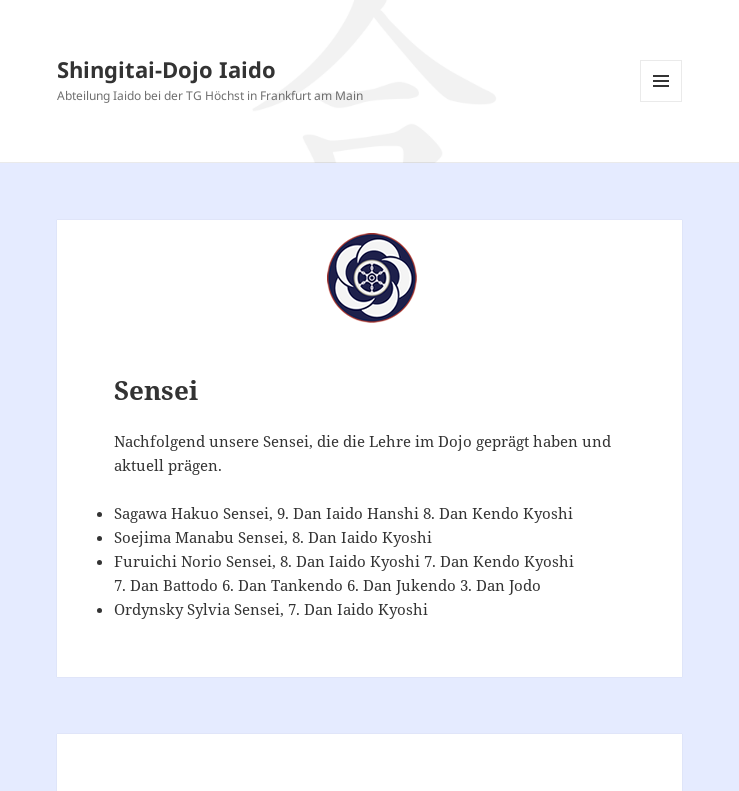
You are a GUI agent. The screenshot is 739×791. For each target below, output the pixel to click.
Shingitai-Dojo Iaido (166, 69)
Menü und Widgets (661, 101)
